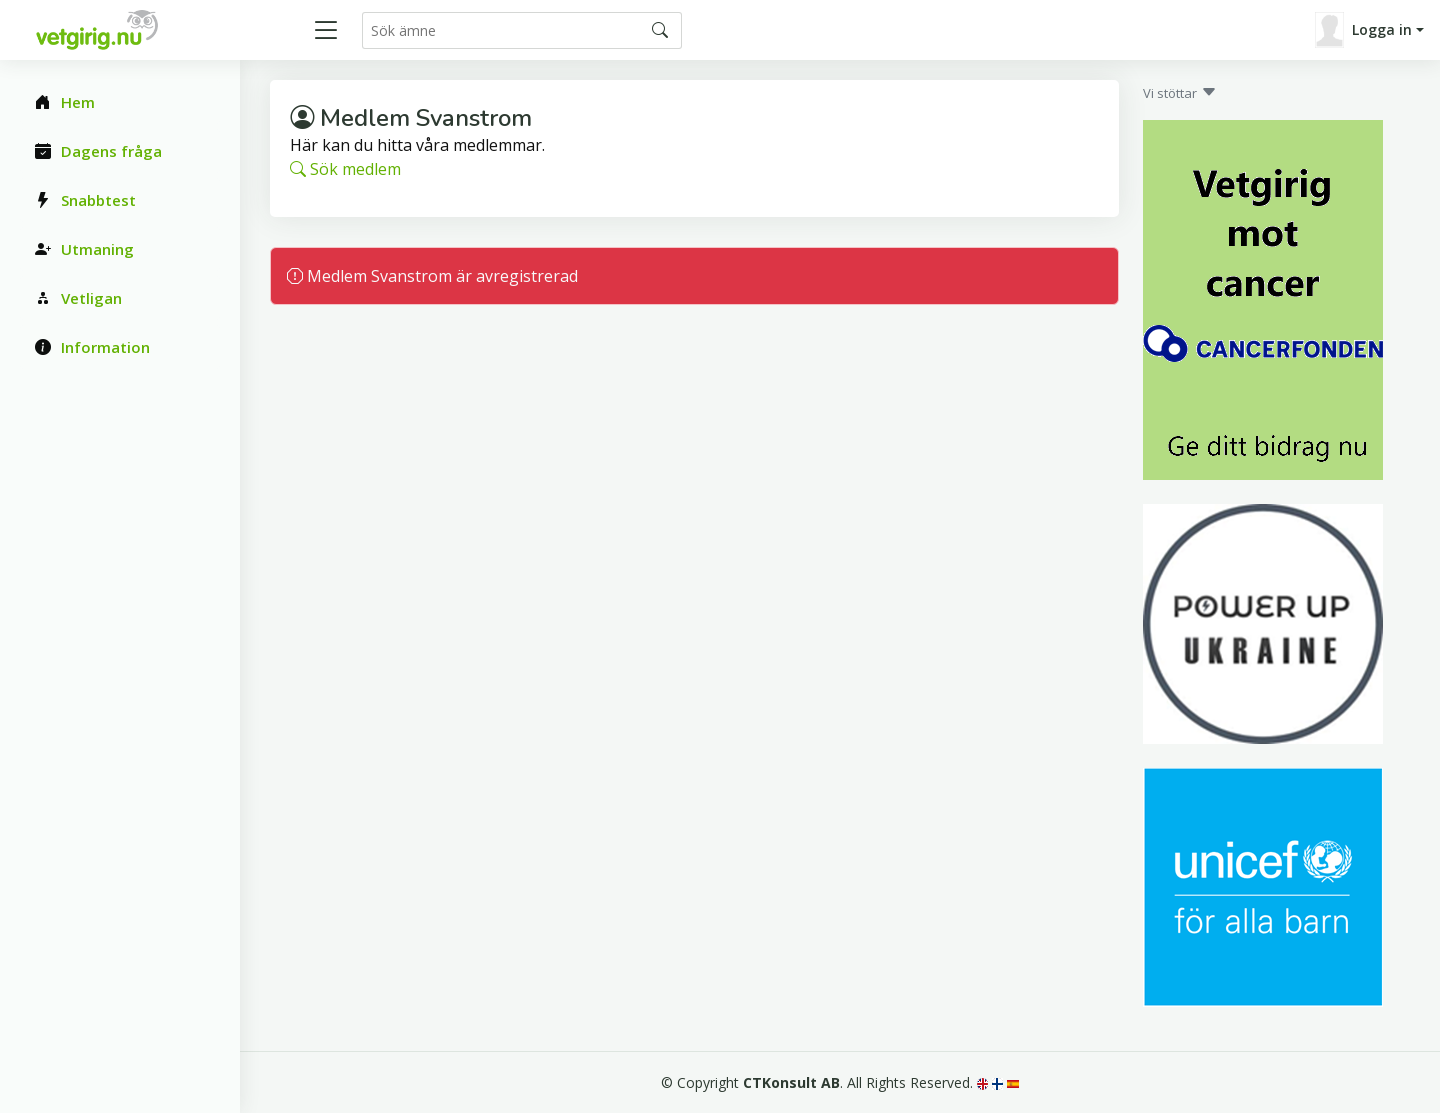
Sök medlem (345, 169)
